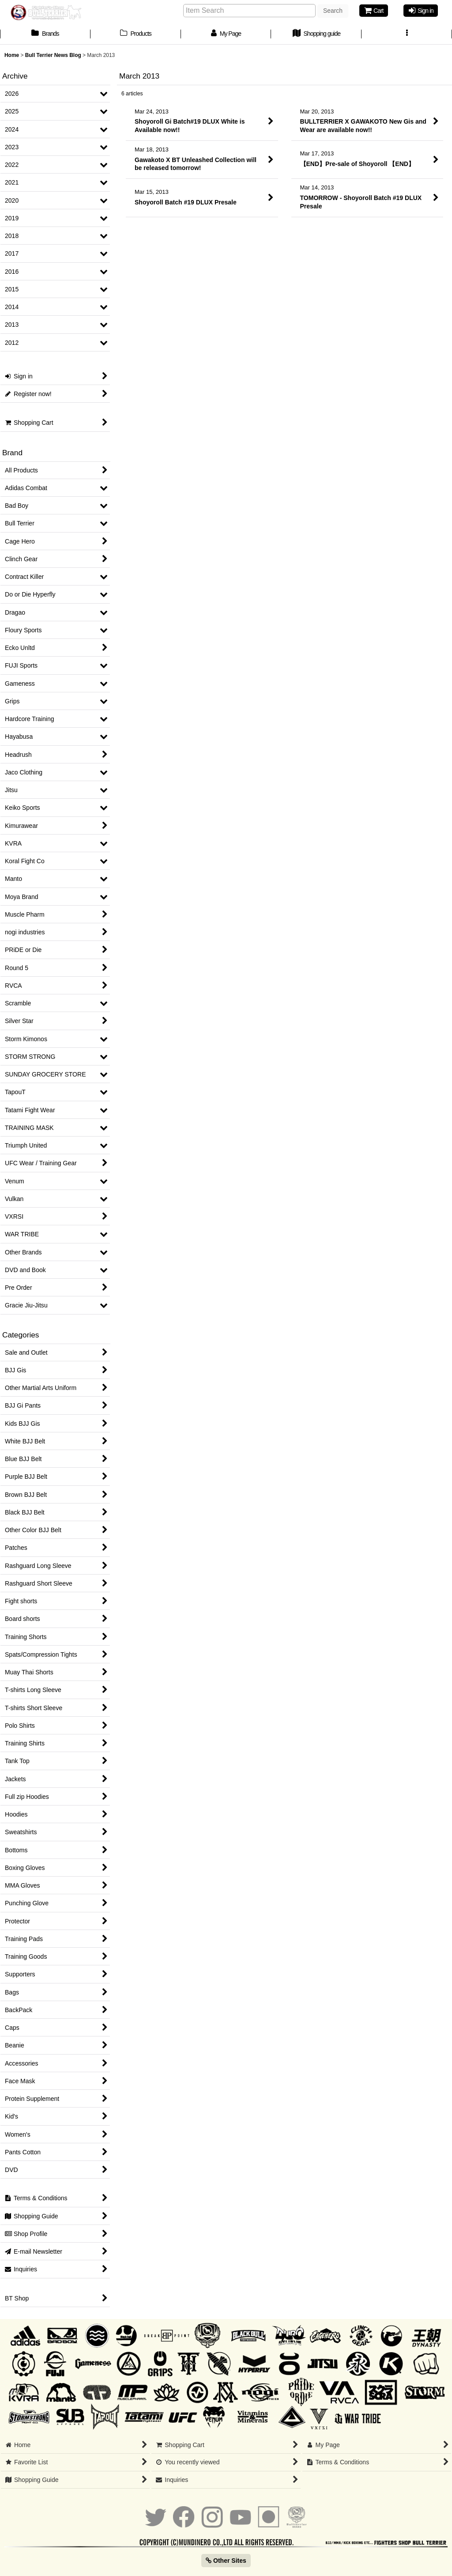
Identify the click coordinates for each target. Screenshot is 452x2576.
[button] (407, 34)
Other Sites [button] (226, 2560)
